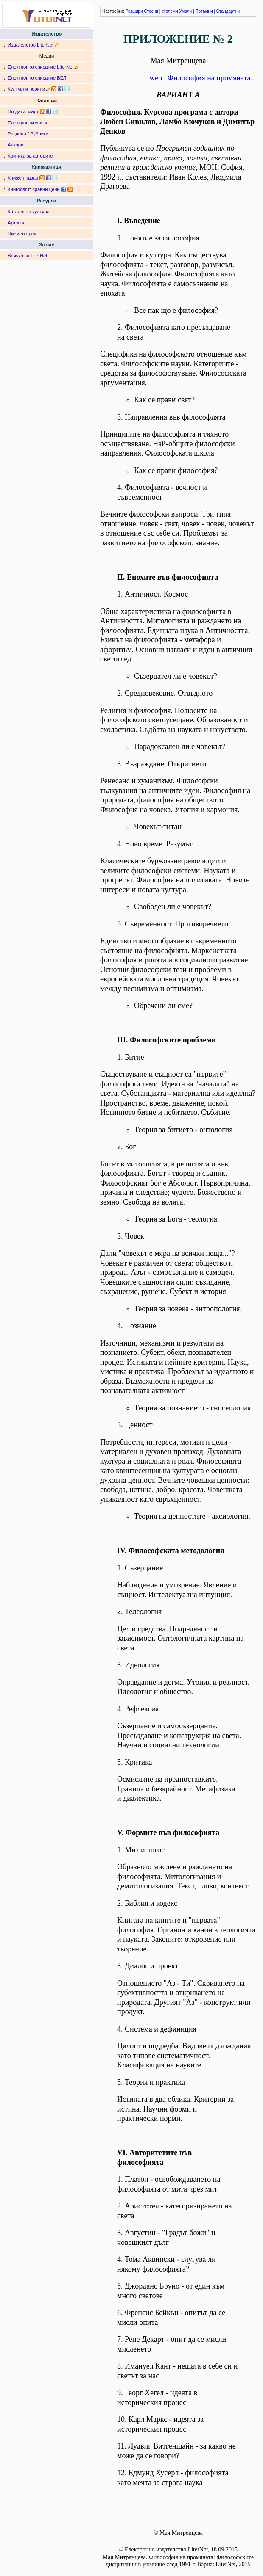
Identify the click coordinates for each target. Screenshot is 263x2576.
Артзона (16, 222)
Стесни (151, 11)
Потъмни (204, 11)
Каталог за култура (28, 211)
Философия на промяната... (212, 78)
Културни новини (26, 88)
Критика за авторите (30, 155)
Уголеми (170, 11)
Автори (15, 144)
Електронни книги (27, 122)
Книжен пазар (23, 177)
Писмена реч (22, 233)
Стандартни (228, 11)
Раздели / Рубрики (28, 133)
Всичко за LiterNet (27, 255)
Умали (185, 11)
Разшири (134, 11)
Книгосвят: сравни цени (33, 189)
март (33, 111)
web (155, 78)
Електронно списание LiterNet (40, 66)
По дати (16, 111)
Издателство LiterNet (30, 44)
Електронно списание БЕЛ (37, 77)
